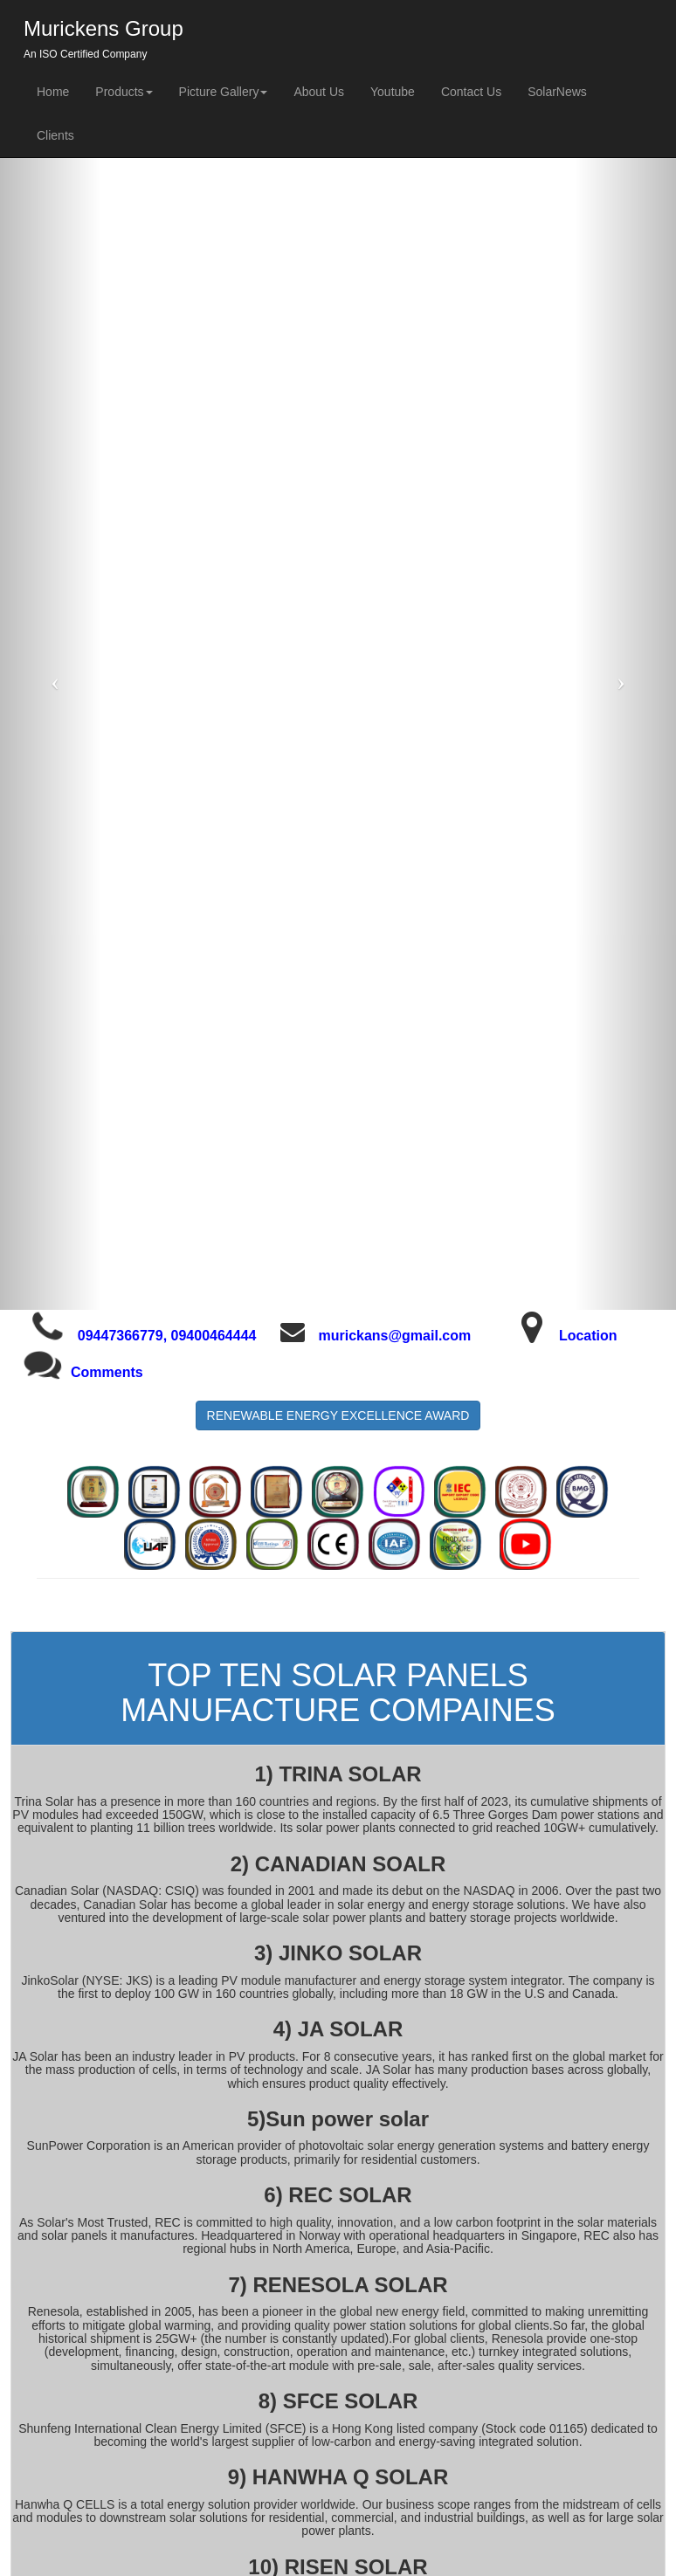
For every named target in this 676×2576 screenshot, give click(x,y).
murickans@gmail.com (394, 1335)
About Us (318, 92)
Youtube (392, 92)
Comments (107, 1372)
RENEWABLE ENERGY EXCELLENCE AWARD (338, 1415)
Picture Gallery (223, 92)
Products (123, 92)
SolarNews (557, 92)
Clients (55, 135)
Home (53, 92)
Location (588, 1335)
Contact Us (471, 92)
